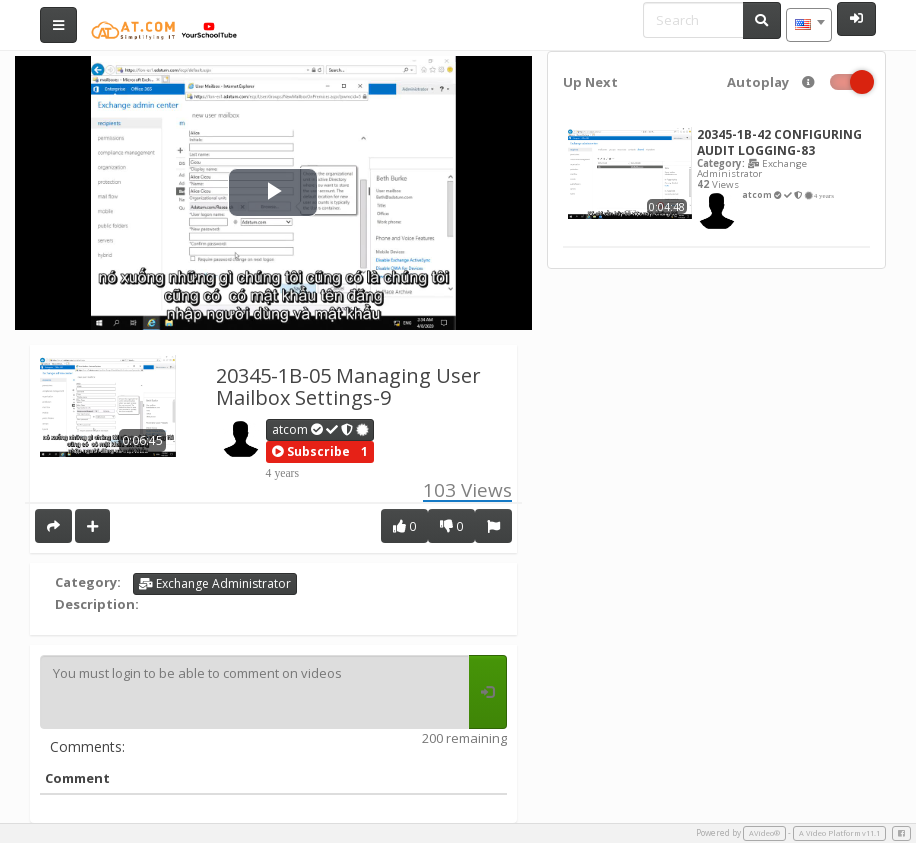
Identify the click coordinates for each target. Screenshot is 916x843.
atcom (320, 429)
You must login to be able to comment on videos (254, 692)
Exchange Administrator (215, 583)
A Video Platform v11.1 (839, 833)
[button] (311, 452)
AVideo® (764, 833)
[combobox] (809, 25)
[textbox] (809, 25)
